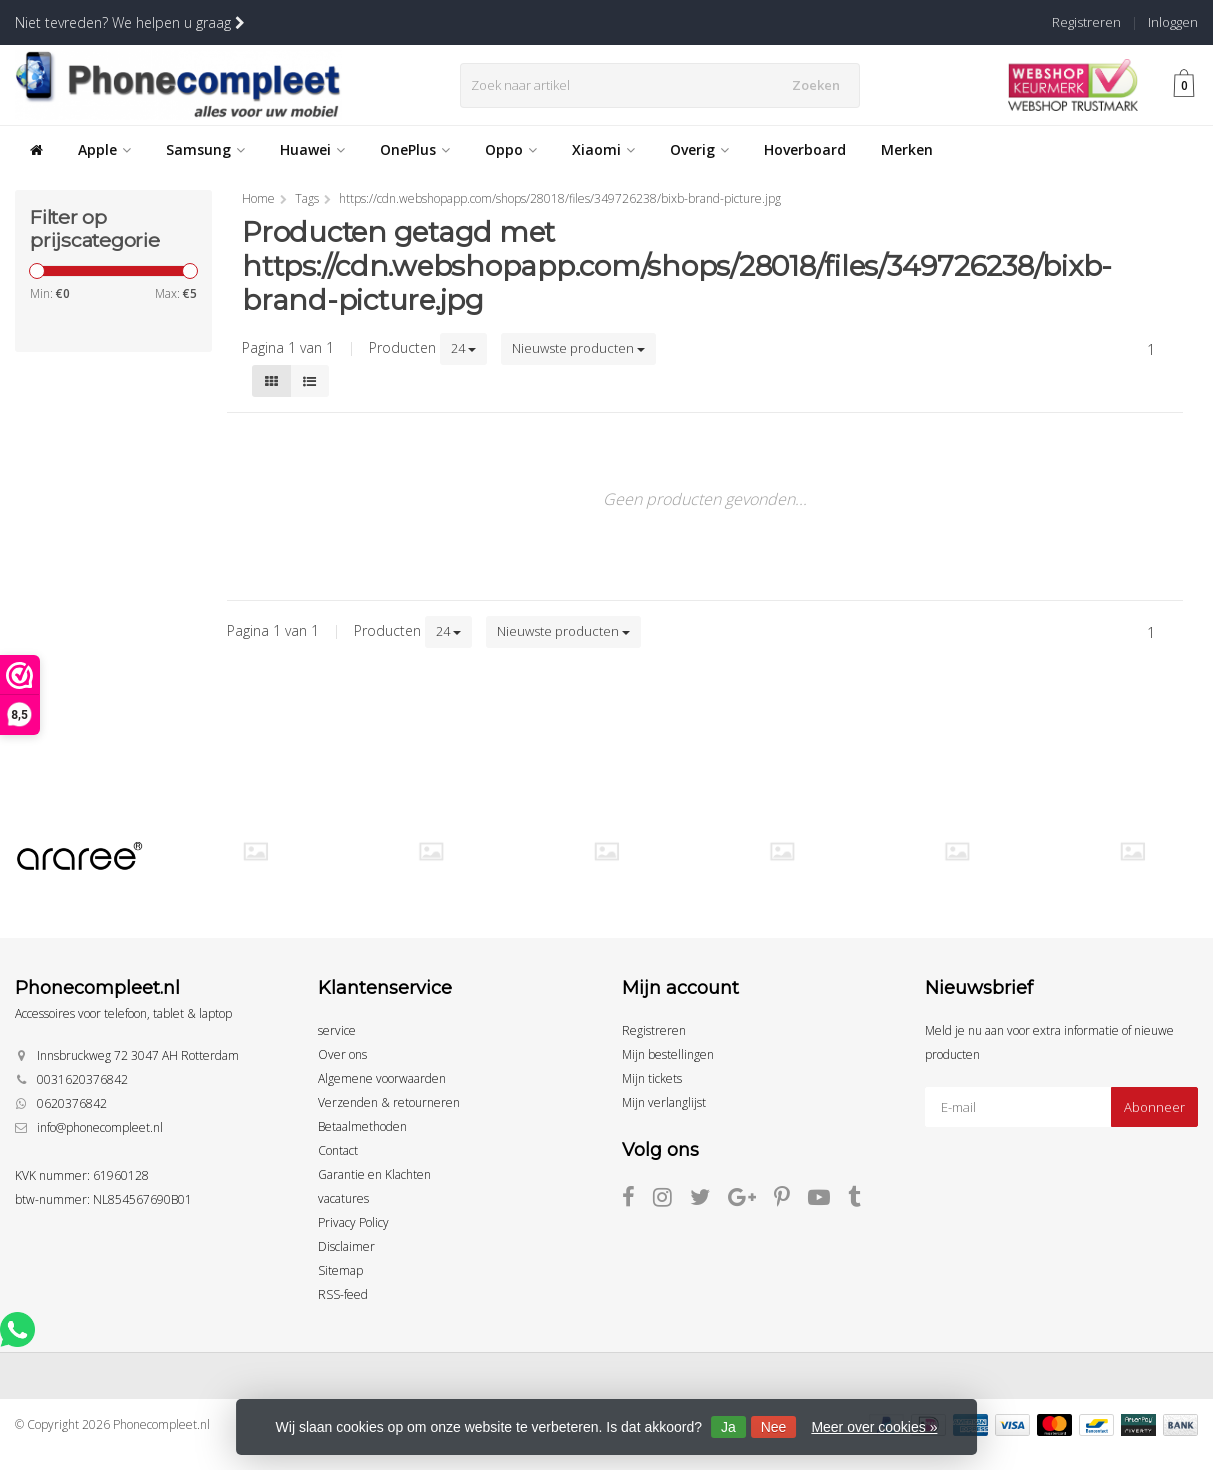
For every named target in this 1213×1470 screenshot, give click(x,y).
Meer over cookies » (874, 1427)
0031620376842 (82, 1079)
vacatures (343, 1198)
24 (463, 348)
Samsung (205, 149)
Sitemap (340, 1270)
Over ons (342, 1054)
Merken (907, 149)
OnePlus (415, 149)
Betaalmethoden (362, 1126)
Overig (699, 149)
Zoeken (819, 85)
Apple (104, 149)
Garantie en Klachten (374, 1174)
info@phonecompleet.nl (100, 1127)
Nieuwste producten (578, 348)
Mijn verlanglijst (664, 1102)
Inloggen (1173, 22)
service (337, 1030)
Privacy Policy (353, 1222)
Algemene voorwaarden (382, 1078)
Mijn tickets (652, 1078)
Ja (728, 1427)
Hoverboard (805, 149)
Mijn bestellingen (668, 1054)
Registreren (1086, 22)
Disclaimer (346, 1246)
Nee (774, 1427)
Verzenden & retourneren (389, 1102)
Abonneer (1154, 1107)
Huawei (312, 149)
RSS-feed (343, 1294)
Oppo (511, 149)
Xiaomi (603, 149)
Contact (338, 1150)
